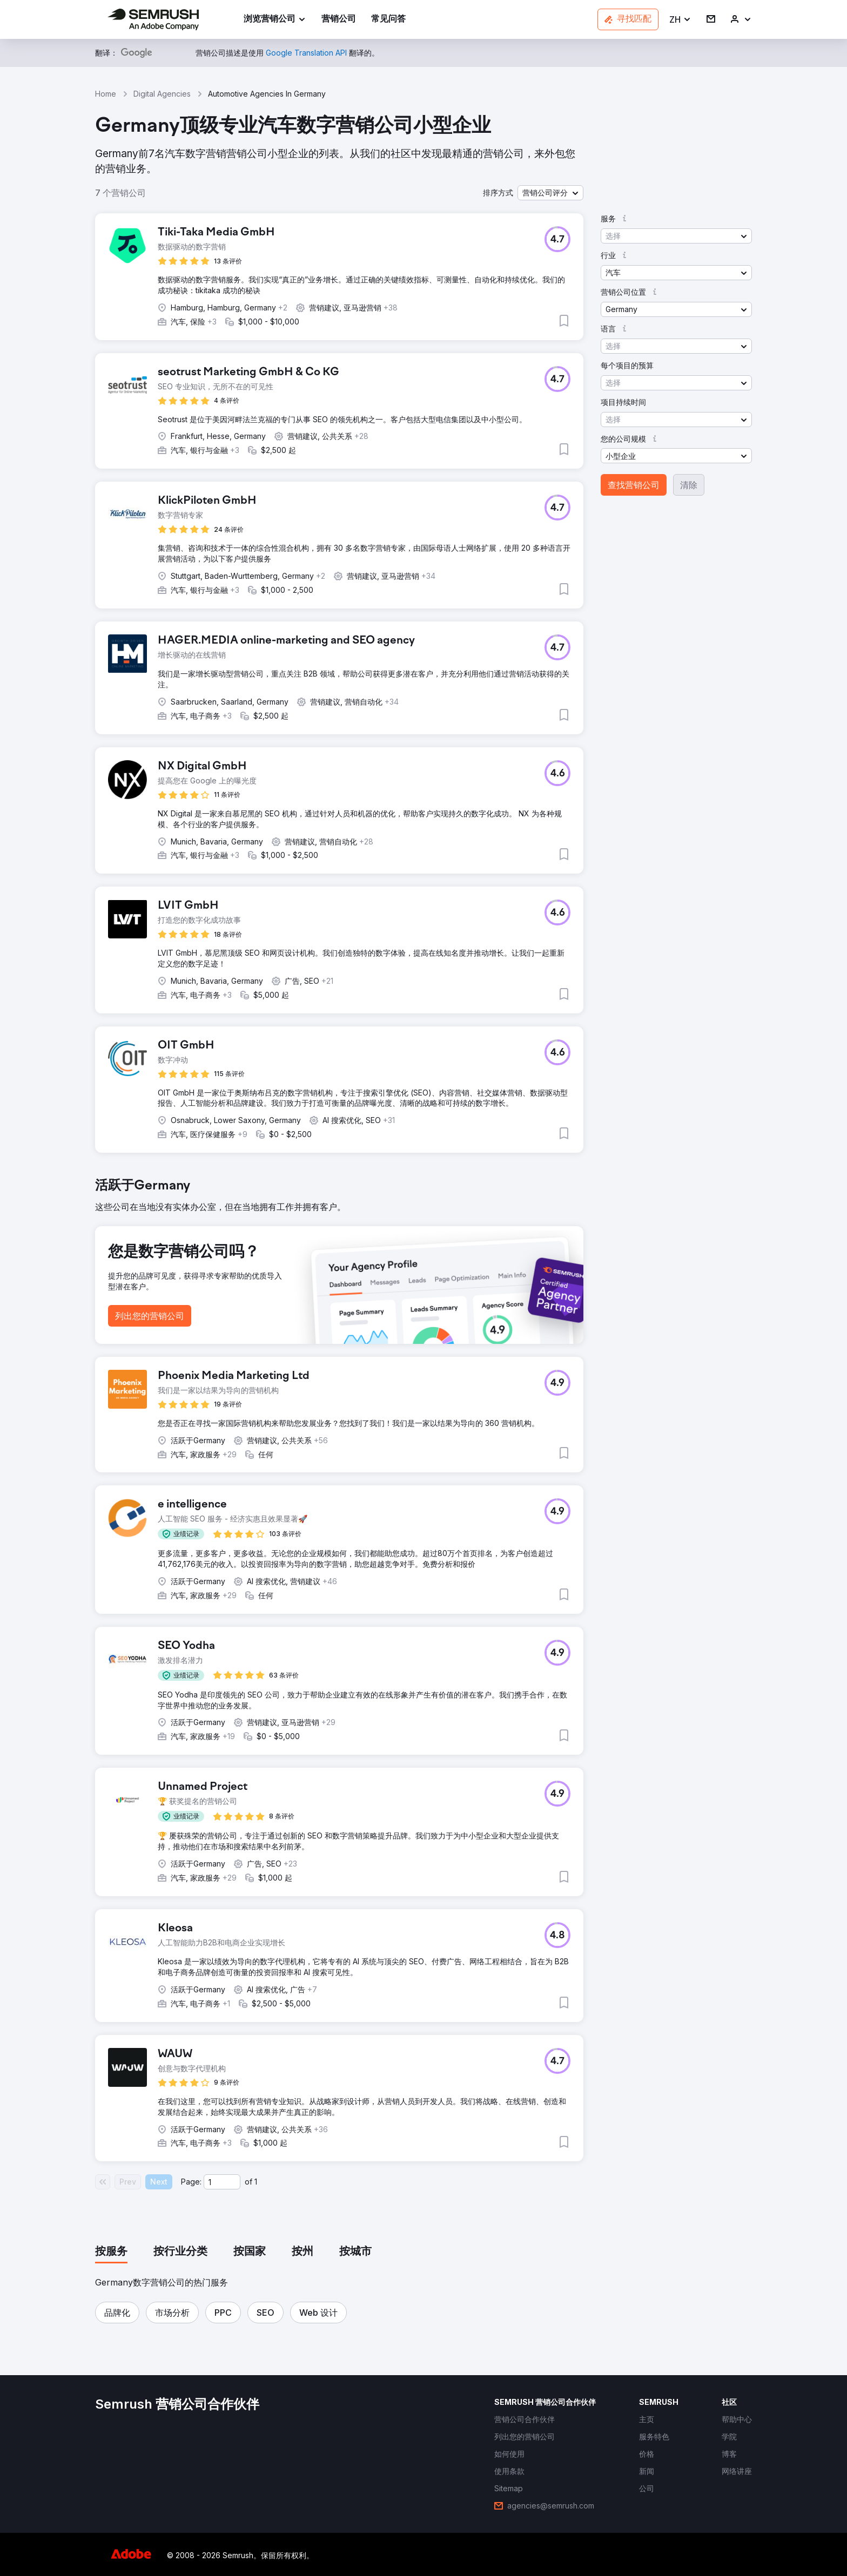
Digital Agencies (162, 93)
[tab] (111, 2252)
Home (105, 93)
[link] (338, 19)
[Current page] (222, 2182)
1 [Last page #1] (255, 2181)
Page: (191, 2181)
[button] (680, 19)
